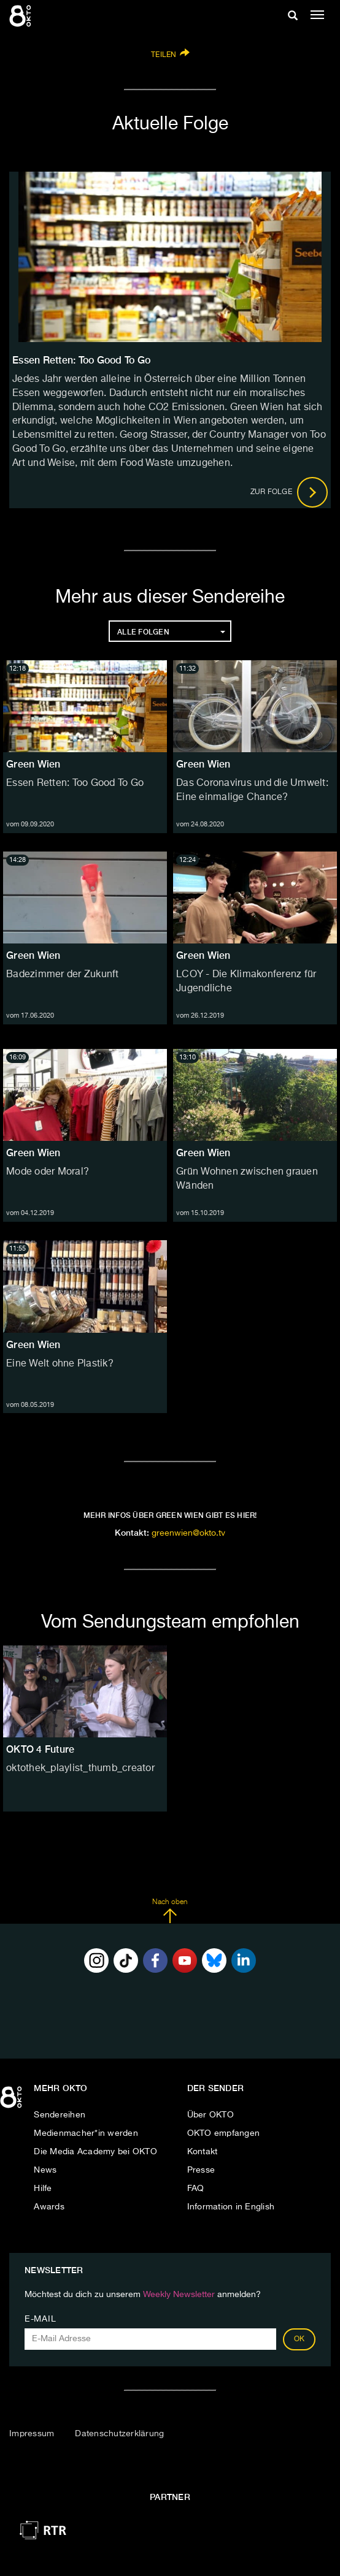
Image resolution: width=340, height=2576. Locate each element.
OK (299, 2339)
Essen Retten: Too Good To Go (75, 783)
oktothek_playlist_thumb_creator (80, 1769)
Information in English (231, 2207)
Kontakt (202, 2151)
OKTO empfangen (223, 2133)
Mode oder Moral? (47, 1172)
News (45, 2170)
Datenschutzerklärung (119, 2433)
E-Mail (40, 2319)
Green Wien (33, 764)
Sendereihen (59, 2115)
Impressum (31, 2433)
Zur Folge (289, 492)
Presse (201, 2170)
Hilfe (43, 2188)
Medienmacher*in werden (86, 2133)
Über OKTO (210, 2115)
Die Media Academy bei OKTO (95, 2151)
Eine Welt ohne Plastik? (60, 1364)
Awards (49, 2207)
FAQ (195, 2188)
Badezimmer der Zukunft (62, 975)
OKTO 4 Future (40, 1749)
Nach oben (169, 1911)
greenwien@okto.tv (188, 1533)
